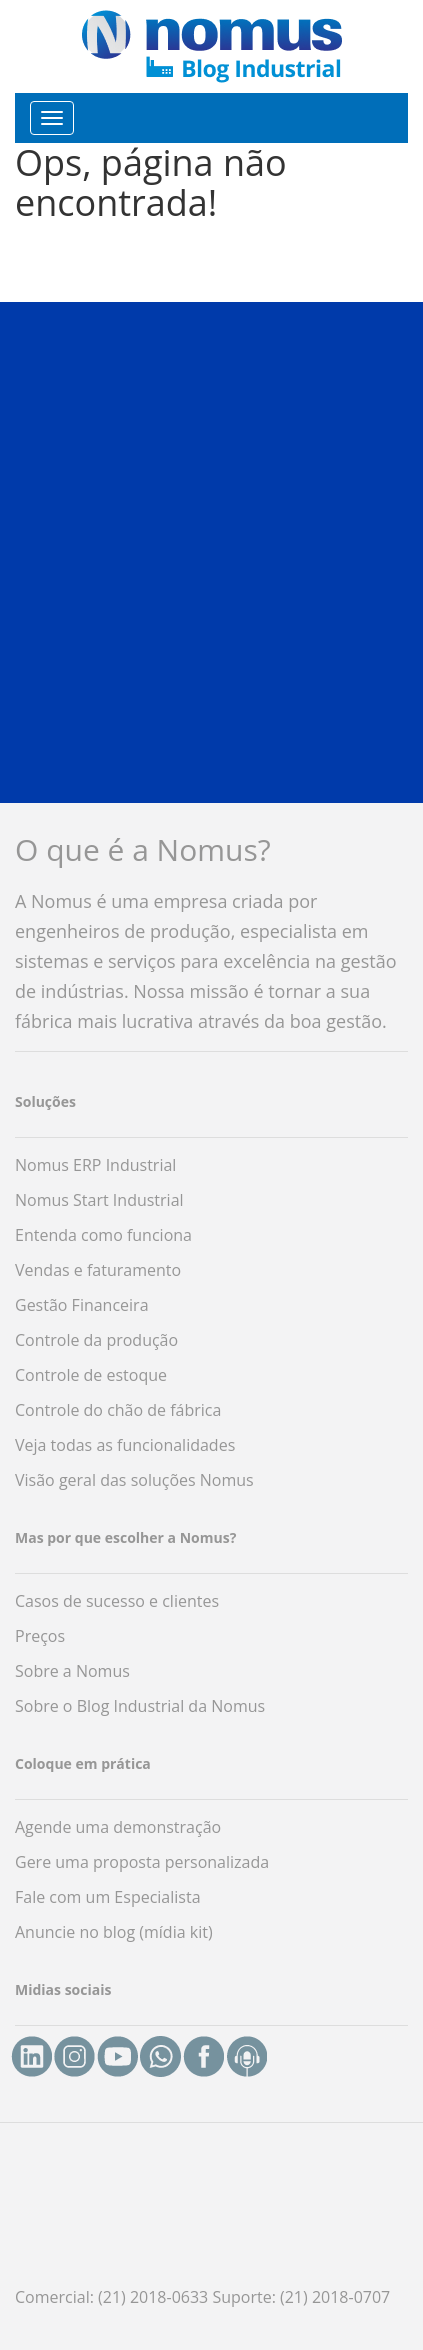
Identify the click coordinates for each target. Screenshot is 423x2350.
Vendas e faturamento (98, 1270)
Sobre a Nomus (72, 1671)
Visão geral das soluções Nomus (134, 1480)
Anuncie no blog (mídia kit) (114, 1932)
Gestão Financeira (82, 1305)
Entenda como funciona (103, 1235)
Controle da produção (96, 1340)
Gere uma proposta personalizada (142, 1862)
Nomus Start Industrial (99, 1200)
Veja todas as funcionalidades (125, 1445)
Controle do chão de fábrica (118, 1410)
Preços (40, 1636)
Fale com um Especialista (108, 1897)
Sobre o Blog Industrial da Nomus (140, 1706)
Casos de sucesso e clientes (117, 1601)
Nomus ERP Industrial (95, 1165)
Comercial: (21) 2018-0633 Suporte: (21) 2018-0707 (202, 2297)
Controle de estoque (91, 1375)
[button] (211, 551)
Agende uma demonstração (118, 1827)
